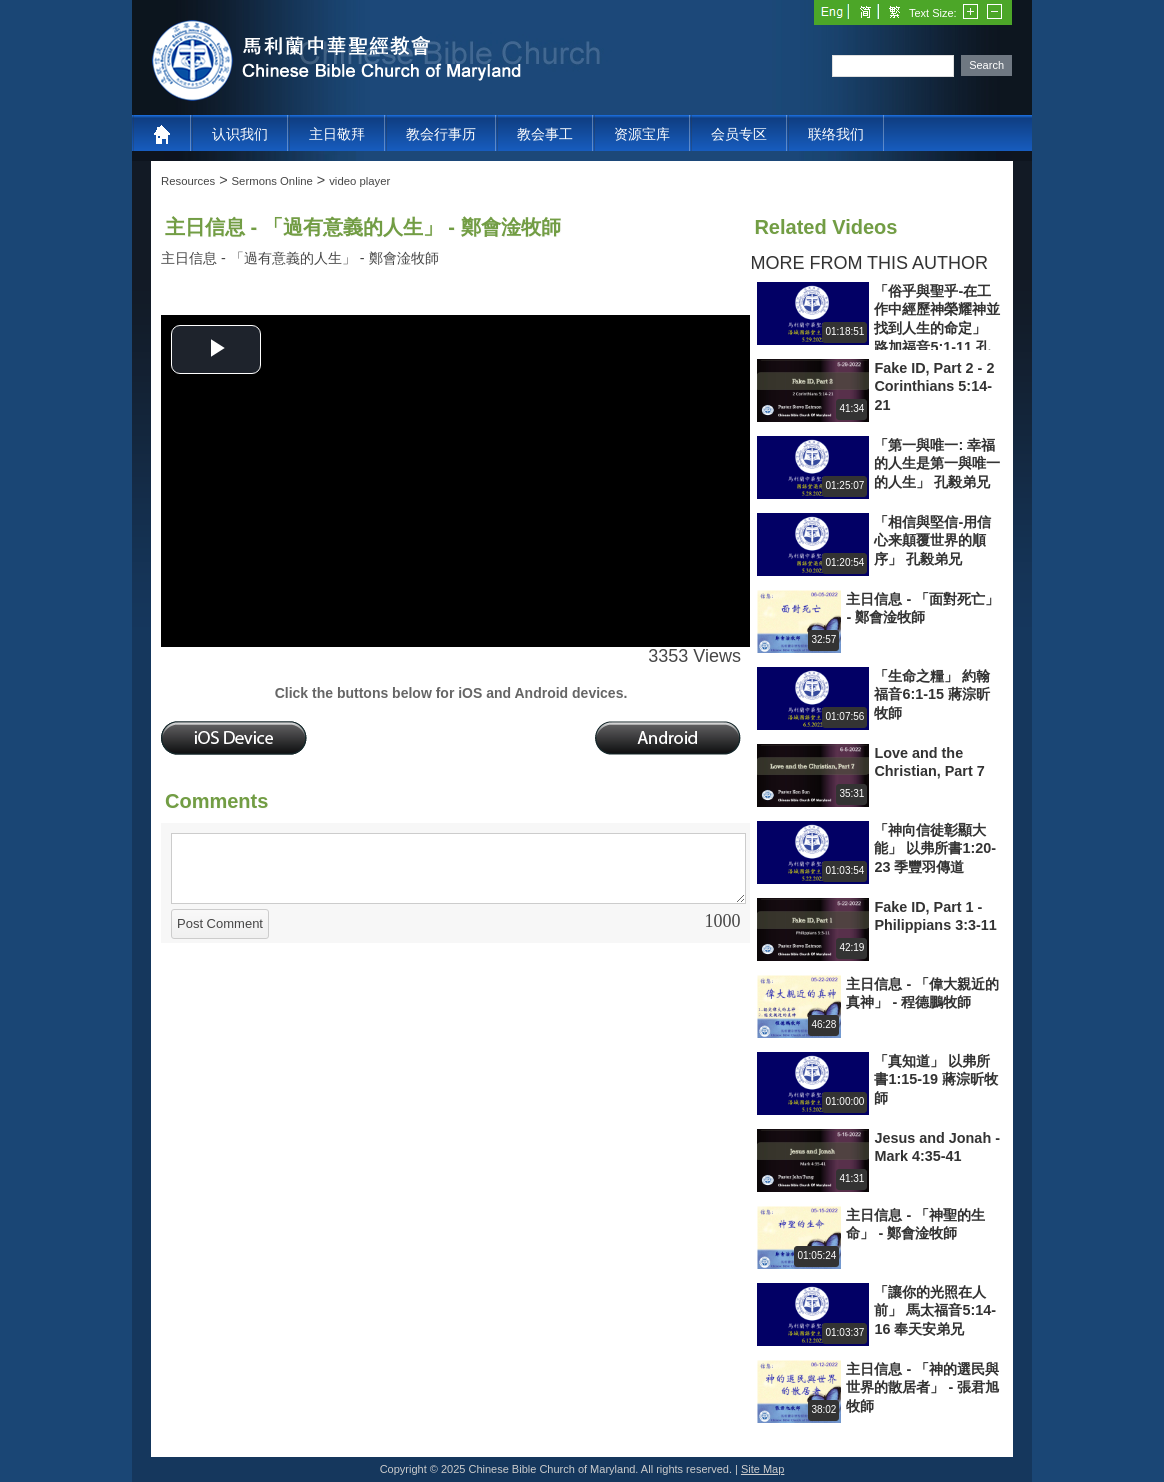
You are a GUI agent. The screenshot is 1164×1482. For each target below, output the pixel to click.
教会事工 (545, 134)
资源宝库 (642, 134)
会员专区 (739, 134)
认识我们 (240, 134)
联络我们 (836, 134)
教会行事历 (441, 134)
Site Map (762, 1469)
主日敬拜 (337, 134)
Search (986, 65)
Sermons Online (272, 181)
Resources (188, 181)
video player (359, 181)
